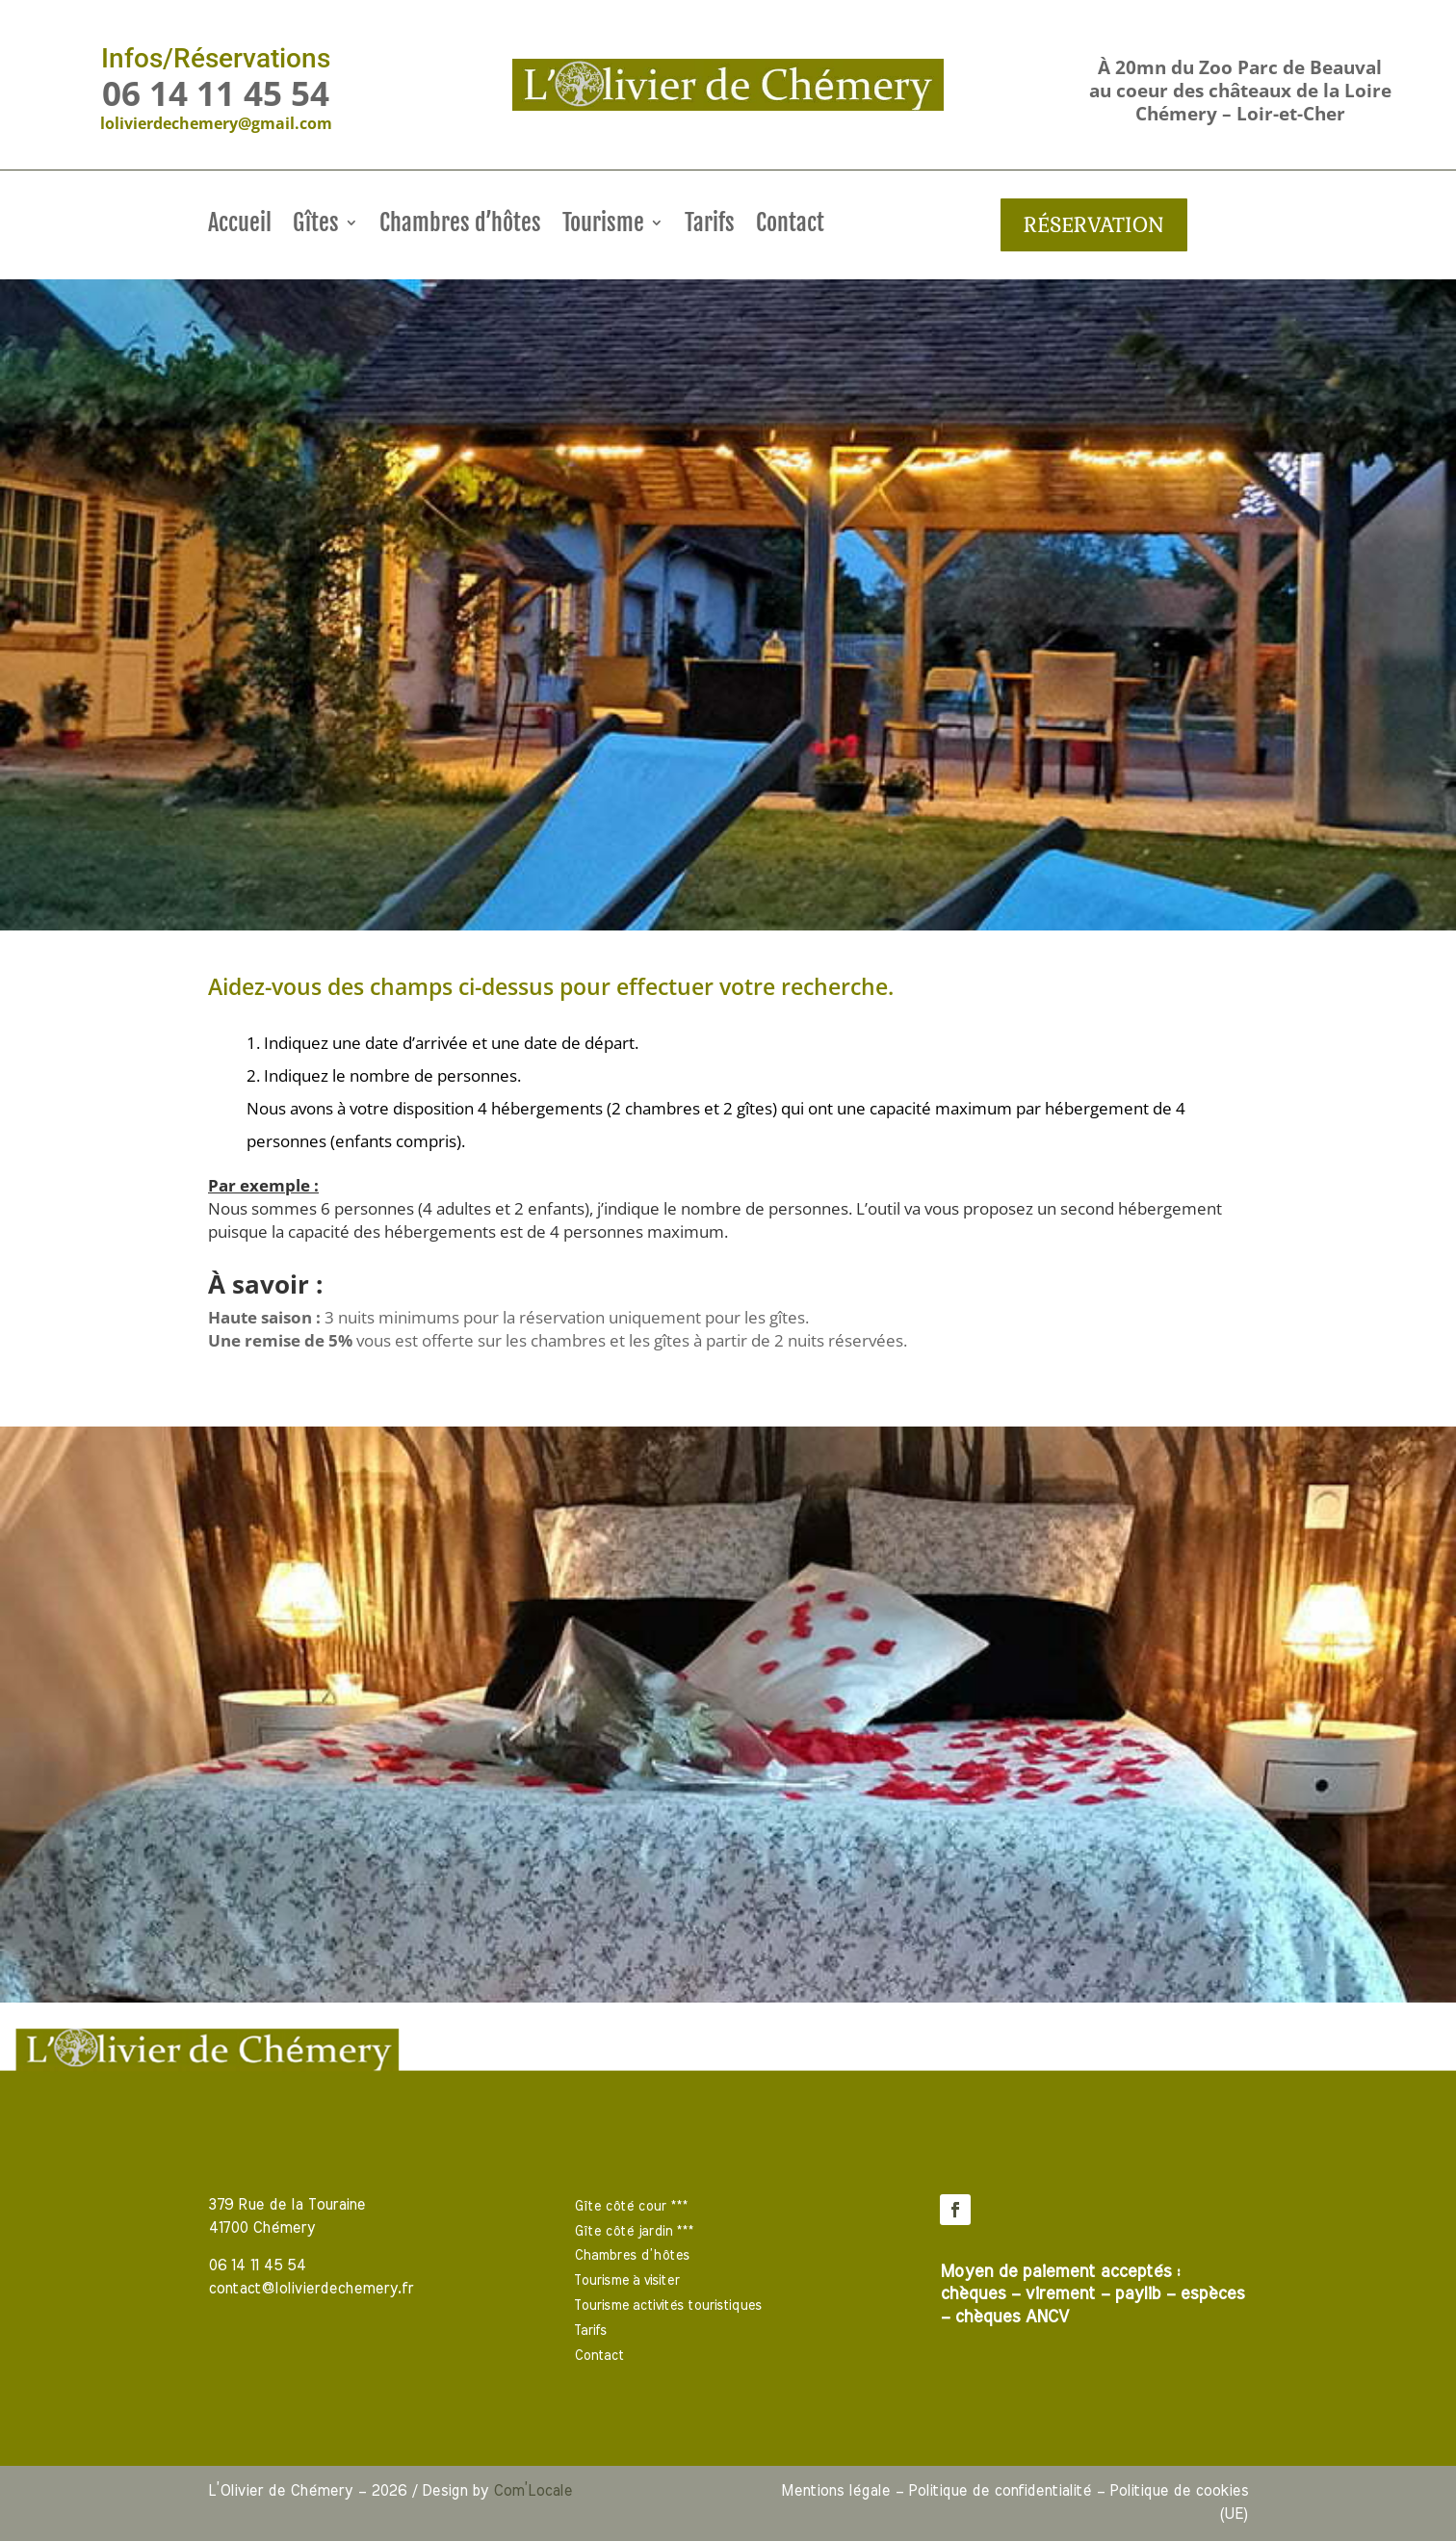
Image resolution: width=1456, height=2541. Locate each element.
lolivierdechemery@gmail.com (216, 123)
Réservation (1094, 224)
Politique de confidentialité (999, 2491)
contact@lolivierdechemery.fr (310, 2288)
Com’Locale (532, 2491)
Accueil (240, 226)
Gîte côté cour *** (631, 2207)
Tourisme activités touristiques (668, 2306)
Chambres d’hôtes (460, 226)
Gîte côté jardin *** (633, 2232)
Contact (790, 226)
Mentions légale (835, 2491)
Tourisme (603, 226)
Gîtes (316, 226)
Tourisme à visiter (627, 2281)
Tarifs (710, 226)
